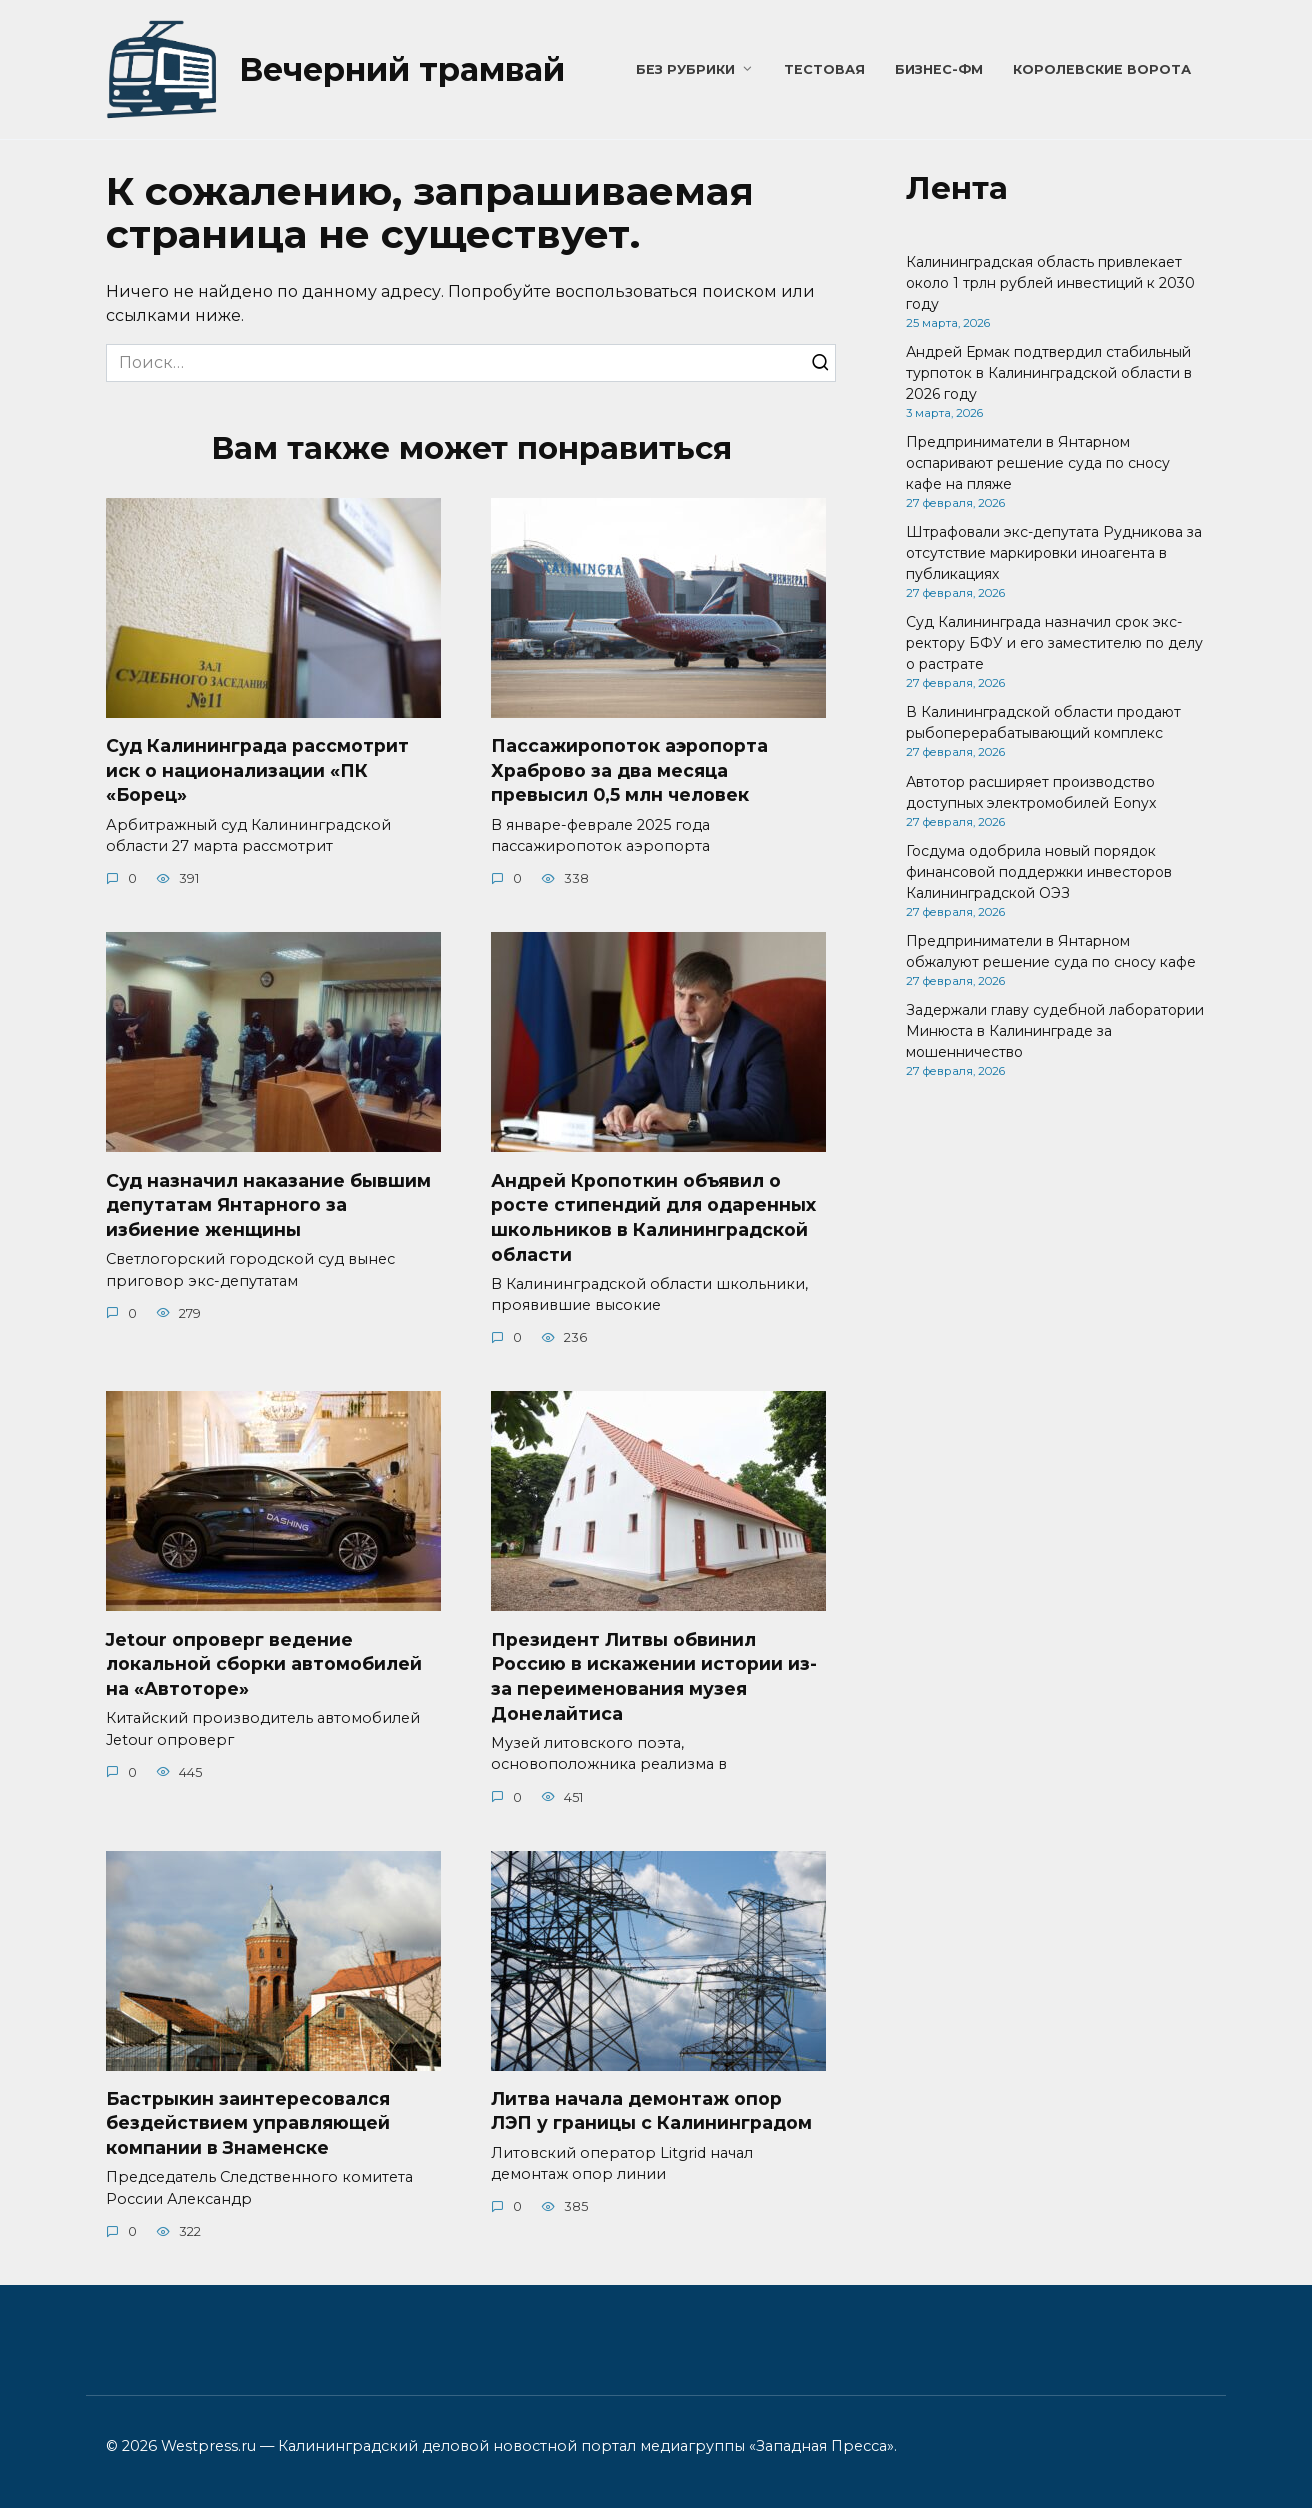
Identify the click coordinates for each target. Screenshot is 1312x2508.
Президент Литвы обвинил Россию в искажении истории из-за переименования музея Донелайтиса (654, 1676)
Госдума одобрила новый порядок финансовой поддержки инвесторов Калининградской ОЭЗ (1039, 872)
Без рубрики (685, 69)
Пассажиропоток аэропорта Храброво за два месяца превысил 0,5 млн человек (629, 770)
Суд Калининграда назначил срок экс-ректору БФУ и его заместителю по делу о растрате (1054, 643)
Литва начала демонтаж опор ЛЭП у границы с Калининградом (651, 2111)
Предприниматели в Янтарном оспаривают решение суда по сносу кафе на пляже (1038, 463)
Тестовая (824, 69)
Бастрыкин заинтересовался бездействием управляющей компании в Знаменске (248, 2123)
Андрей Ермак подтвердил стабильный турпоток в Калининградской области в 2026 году (1049, 373)
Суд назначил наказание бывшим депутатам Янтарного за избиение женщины (268, 1205)
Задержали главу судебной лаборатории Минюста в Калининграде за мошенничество (1055, 1031)
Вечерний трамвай (402, 69)
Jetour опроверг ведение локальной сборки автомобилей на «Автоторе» (264, 1664)
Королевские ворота (1102, 69)
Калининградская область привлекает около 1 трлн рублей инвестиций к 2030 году (1050, 283)
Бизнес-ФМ (939, 69)
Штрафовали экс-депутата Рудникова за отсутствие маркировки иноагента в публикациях (1054, 553)
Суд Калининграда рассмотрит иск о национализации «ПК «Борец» (257, 770)
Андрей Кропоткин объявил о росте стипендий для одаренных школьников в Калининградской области (653, 1217)
